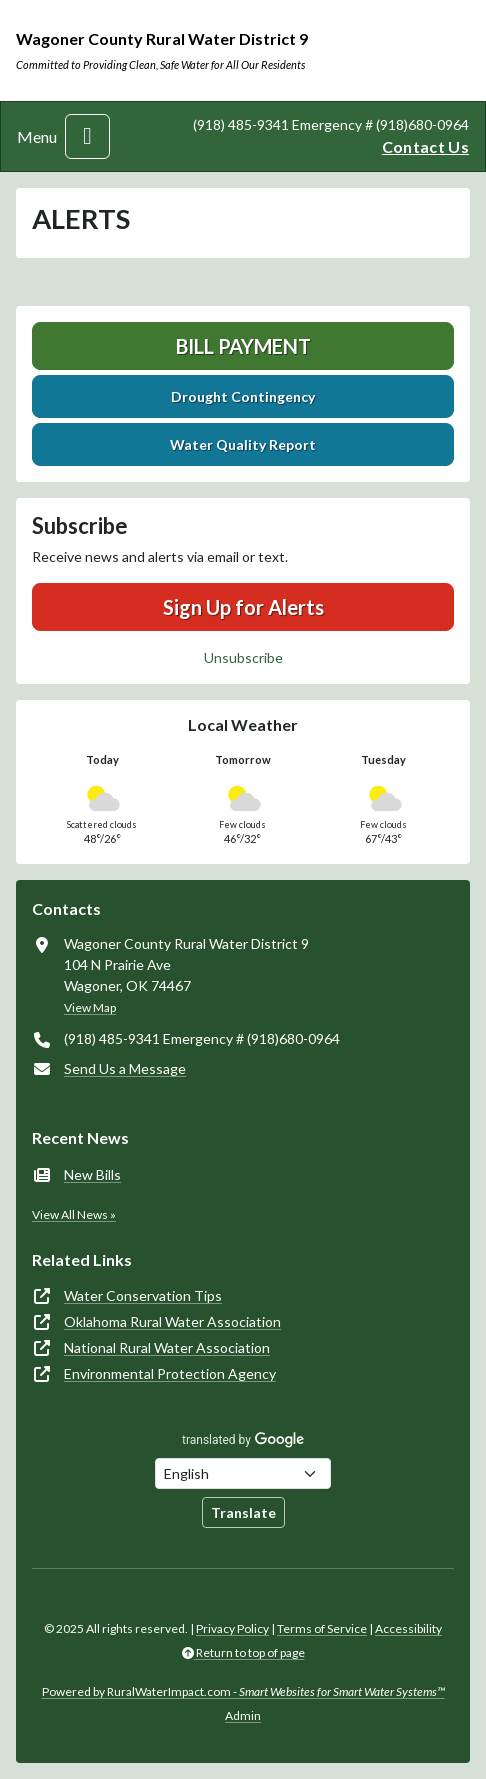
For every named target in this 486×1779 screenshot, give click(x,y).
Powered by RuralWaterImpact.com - (243, 1691)
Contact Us (425, 146)
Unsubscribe (243, 657)
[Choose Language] (243, 1473)
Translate (243, 1512)
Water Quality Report (243, 444)
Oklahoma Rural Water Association (172, 1321)
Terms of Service (322, 1628)
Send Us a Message (125, 1068)
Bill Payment (243, 346)
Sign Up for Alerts (243, 607)
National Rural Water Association (167, 1347)
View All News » (74, 1214)
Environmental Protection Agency (170, 1373)
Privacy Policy (232, 1628)
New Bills (92, 1174)
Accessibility (408, 1628)
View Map (90, 1007)
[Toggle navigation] (87, 136)
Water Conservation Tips (143, 1295)
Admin (243, 1715)
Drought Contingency (243, 396)
